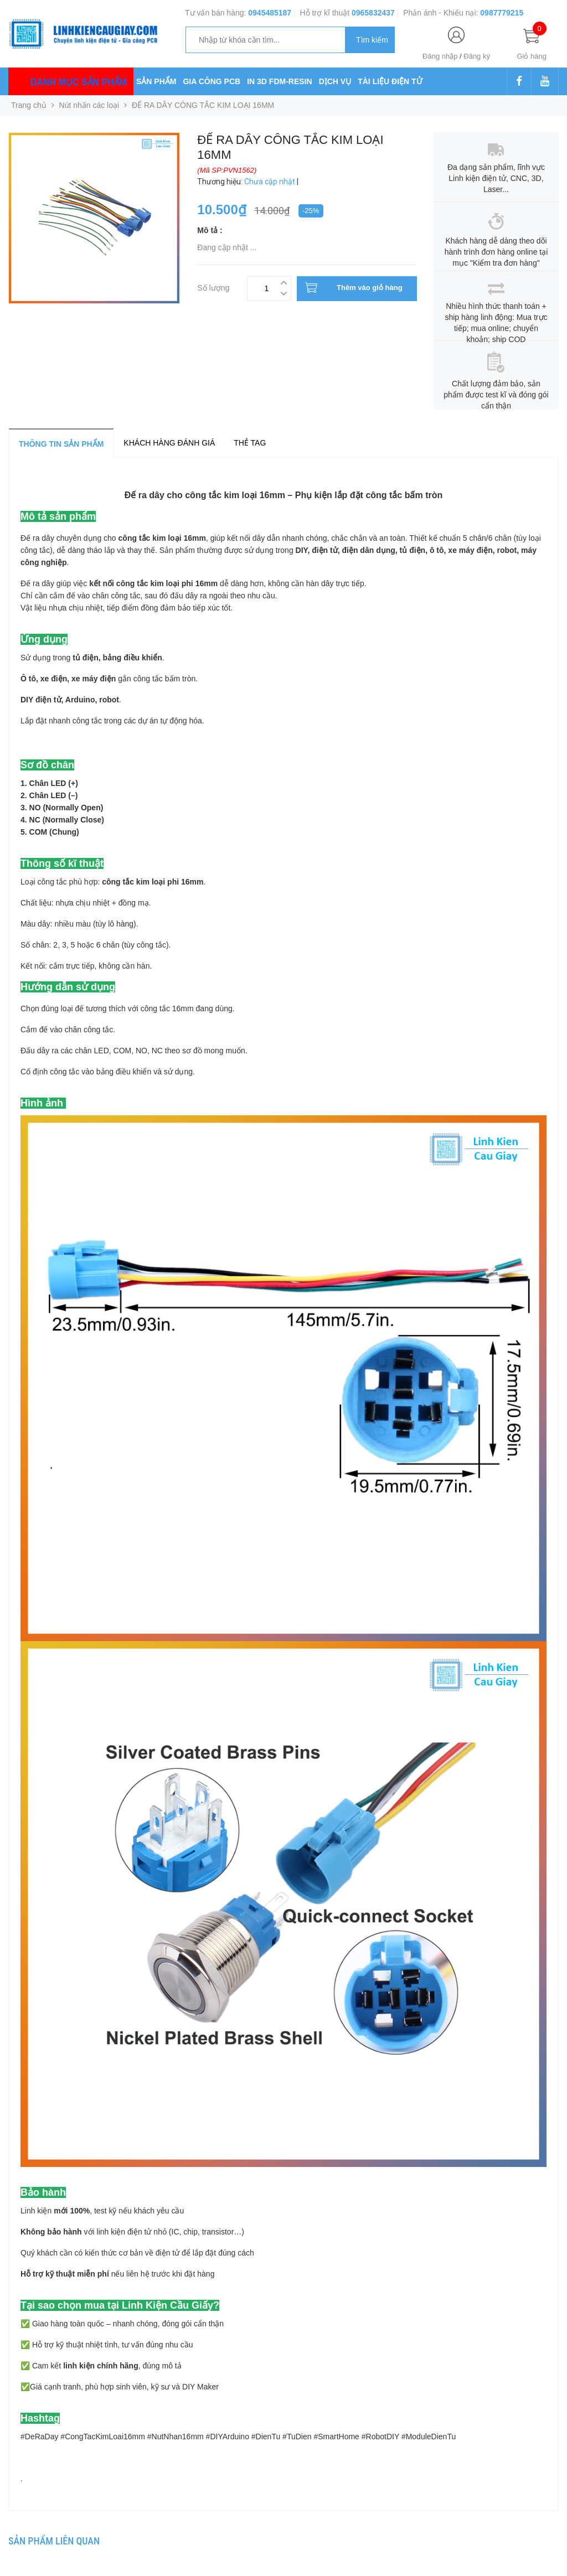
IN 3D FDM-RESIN (279, 81)
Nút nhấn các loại (89, 105)
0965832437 (373, 12)
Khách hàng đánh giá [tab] (169, 442)
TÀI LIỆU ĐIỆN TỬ (390, 81)
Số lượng (213, 286)
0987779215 (501, 12)
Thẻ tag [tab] (250, 442)
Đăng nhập (439, 56)
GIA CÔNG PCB (211, 81)
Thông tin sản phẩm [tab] (61, 443)
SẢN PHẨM (156, 81)
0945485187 (269, 12)
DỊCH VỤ (335, 81)
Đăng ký (476, 56)
